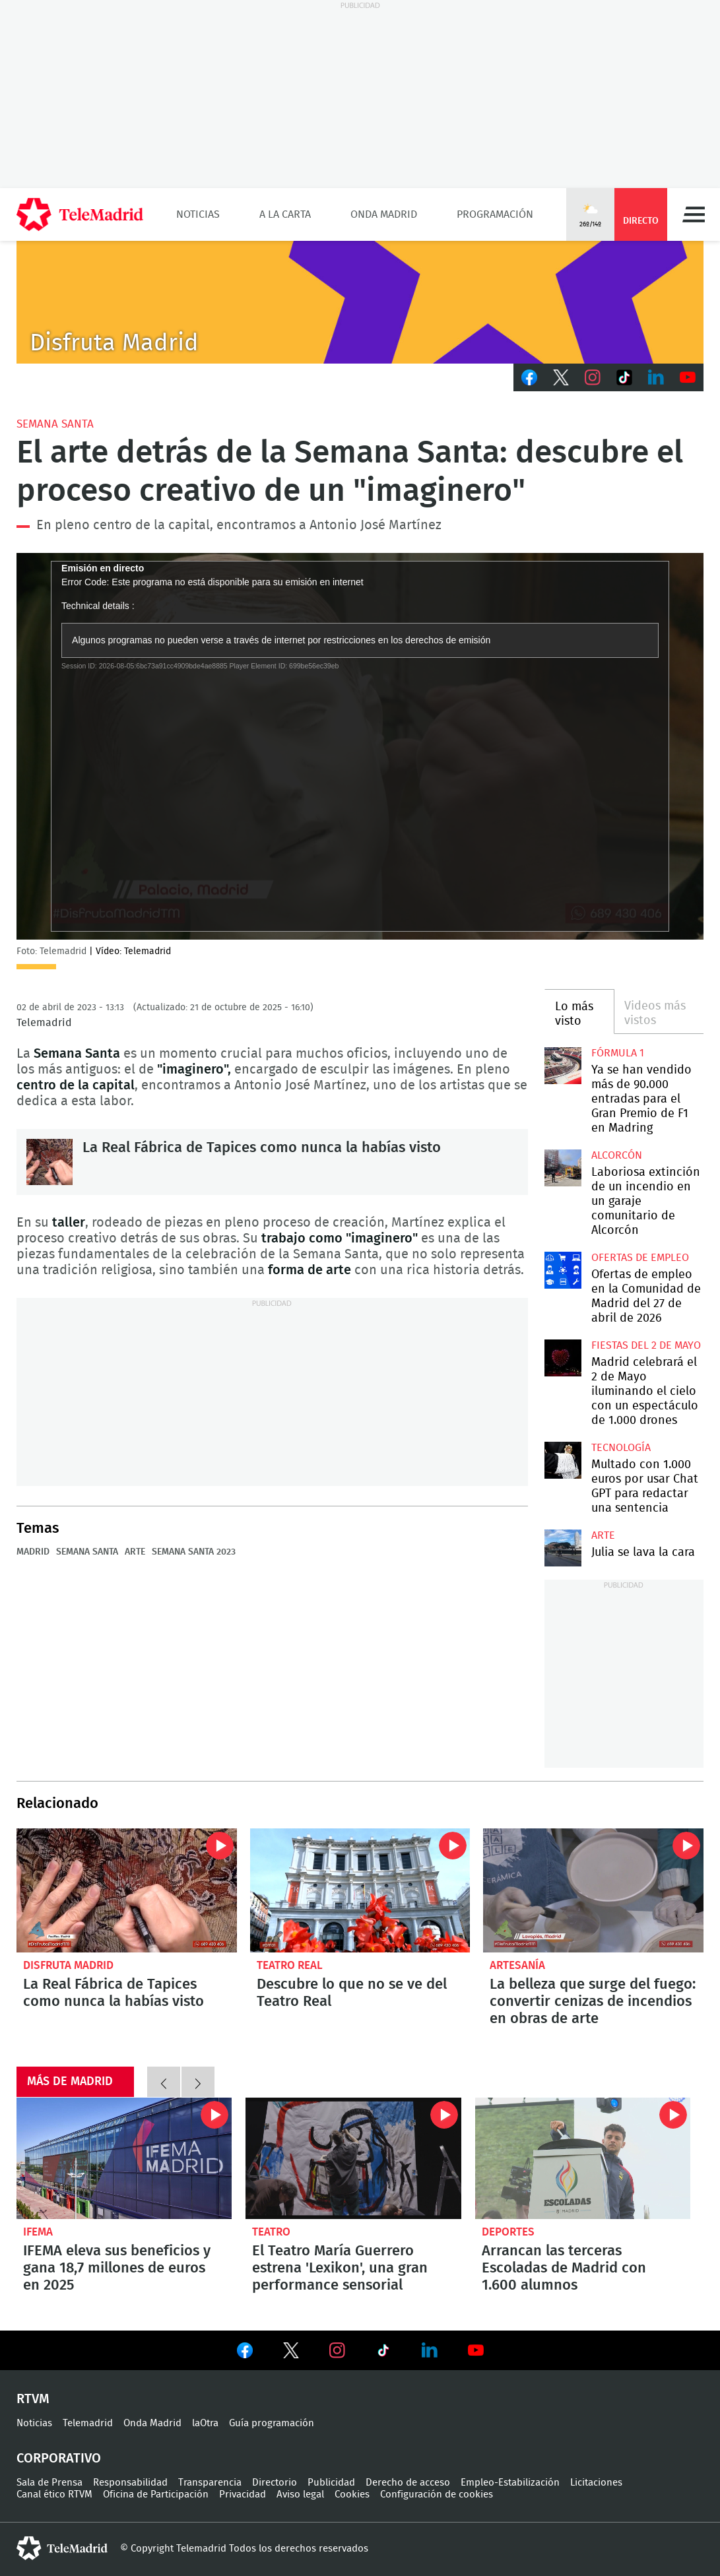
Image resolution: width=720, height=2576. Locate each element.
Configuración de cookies (436, 2494)
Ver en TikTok (383, 2353)
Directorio (274, 2483)
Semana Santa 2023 (194, 1552)
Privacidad (242, 2494)
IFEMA (38, 2232)
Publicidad (331, 2483)
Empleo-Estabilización (510, 2483)
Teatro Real (290, 1965)
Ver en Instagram (337, 2350)
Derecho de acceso (408, 2483)
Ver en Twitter (291, 2353)
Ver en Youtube (476, 2350)
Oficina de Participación (156, 2494)
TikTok (624, 377)
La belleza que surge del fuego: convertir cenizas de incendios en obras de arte (593, 1890)
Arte (135, 1552)
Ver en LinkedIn (429, 2350)
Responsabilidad (130, 2483)
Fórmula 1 (617, 1053)
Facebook (529, 377)
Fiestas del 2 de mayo (646, 1345)
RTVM (32, 2399)
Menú (693, 214)
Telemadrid (88, 2423)
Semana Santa (55, 424)
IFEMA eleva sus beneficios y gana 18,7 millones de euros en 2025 (124, 2158)
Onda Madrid (383, 214)
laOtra (205, 2423)
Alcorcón (616, 1155)
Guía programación (271, 2423)
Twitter (561, 377)
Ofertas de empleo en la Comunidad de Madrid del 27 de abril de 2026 (563, 1270)
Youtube (688, 377)
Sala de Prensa (49, 2483)
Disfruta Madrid (68, 1965)
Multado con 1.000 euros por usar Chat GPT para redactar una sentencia (563, 1460)
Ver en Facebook (245, 2353)
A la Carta (285, 214)
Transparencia (210, 2483)
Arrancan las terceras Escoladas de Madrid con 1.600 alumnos (582, 2158)
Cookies (352, 2494)
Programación (495, 214)
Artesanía (517, 1965)
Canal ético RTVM (54, 2494)
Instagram (592, 377)
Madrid (32, 1552)
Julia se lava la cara (563, 1548)
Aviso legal (300, 2494)
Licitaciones (596, 2483)
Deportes (508, 2232)
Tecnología (621, 1447)
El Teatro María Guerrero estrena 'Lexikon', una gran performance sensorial (353, 2158)
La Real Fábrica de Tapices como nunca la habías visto (49, 1162)
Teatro (271, 2232)
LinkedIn (656, 377)
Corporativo (58, 2458)
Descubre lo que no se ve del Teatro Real (360, 1890)
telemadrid (62, 2548)
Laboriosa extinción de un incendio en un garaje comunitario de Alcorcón (563, 1168)
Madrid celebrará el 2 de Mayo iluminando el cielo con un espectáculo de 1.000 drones (563, 1358)
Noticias (198, 214)
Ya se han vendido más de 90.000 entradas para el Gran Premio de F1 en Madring (563, 1066)
